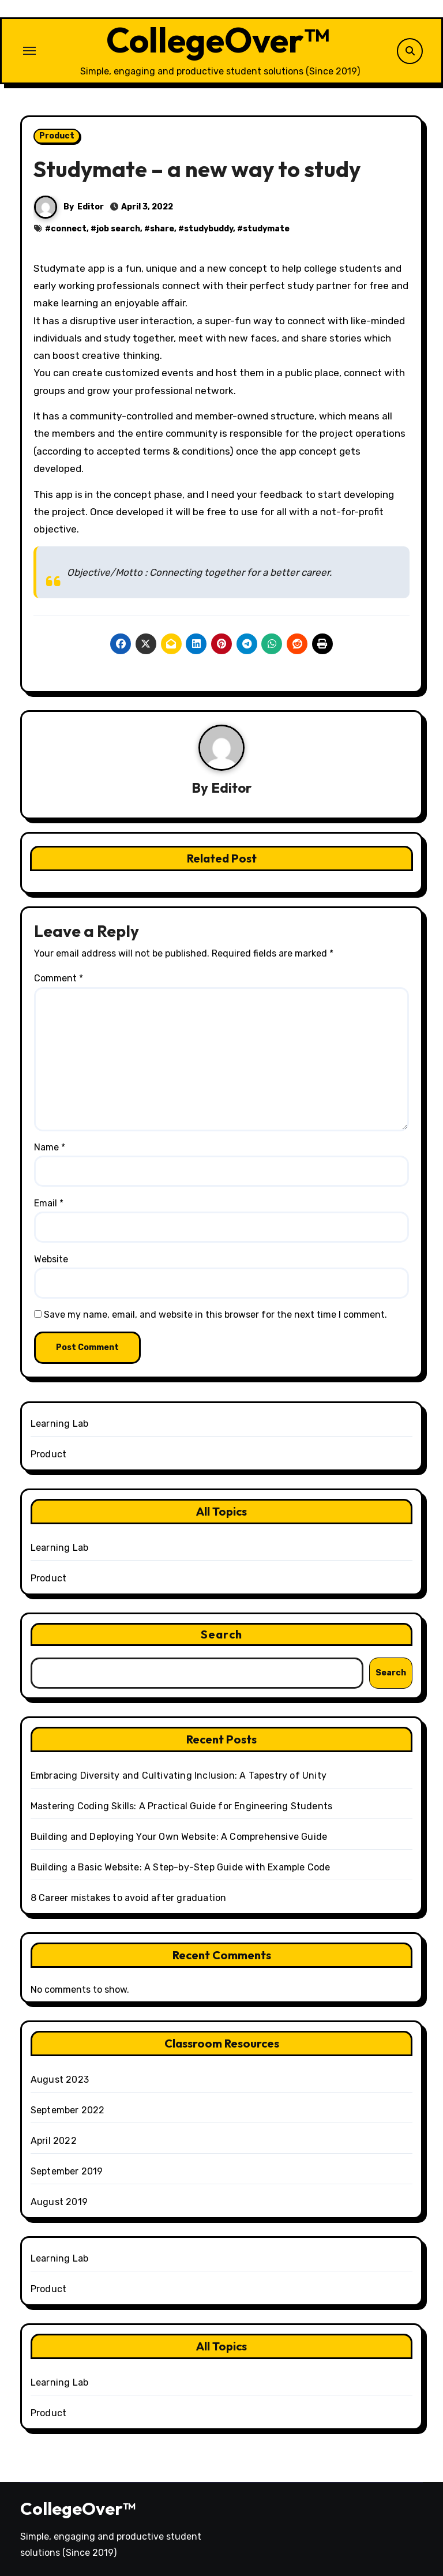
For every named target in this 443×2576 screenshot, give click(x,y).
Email (48, 1203)
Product (56, 136)
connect (69, 229)
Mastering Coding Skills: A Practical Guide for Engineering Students (181, 1806)
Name (49, 1147)
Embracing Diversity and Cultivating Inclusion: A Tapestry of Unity (178, 1775)
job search (118, 229)
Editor (90, 207)
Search (221, 1634)
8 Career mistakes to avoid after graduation (129, 1897)
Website (51, 1259)
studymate (266, 229)
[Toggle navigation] (29, 51)
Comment (58, 978)
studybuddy (208, 229)
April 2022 (54, 2140)
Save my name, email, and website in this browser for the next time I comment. (215, 1314)
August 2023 (60, 2079)
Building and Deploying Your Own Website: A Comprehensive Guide (179, 1836)
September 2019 (67, 2171)
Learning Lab (59, 1423)
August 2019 (59, 2201)
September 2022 (68, 2110)
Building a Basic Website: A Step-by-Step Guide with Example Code (181, 1867)
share (162, 229)
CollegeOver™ (217, 40)
